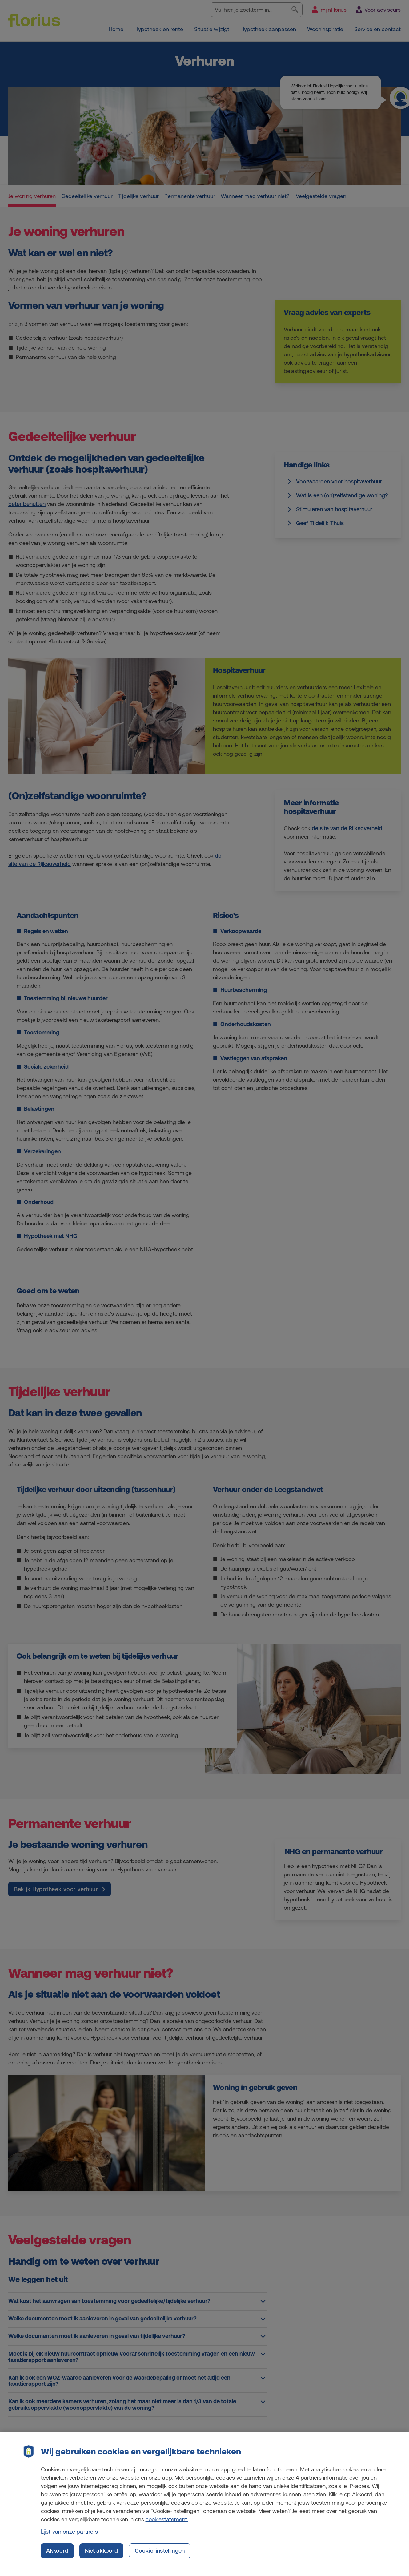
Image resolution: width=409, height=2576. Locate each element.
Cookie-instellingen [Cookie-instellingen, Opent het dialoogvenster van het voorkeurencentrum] (160, 2555)
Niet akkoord (101, 2555)
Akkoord (57, 2555)
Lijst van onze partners (69, 2536)
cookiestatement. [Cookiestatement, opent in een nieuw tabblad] (167, 2524)
